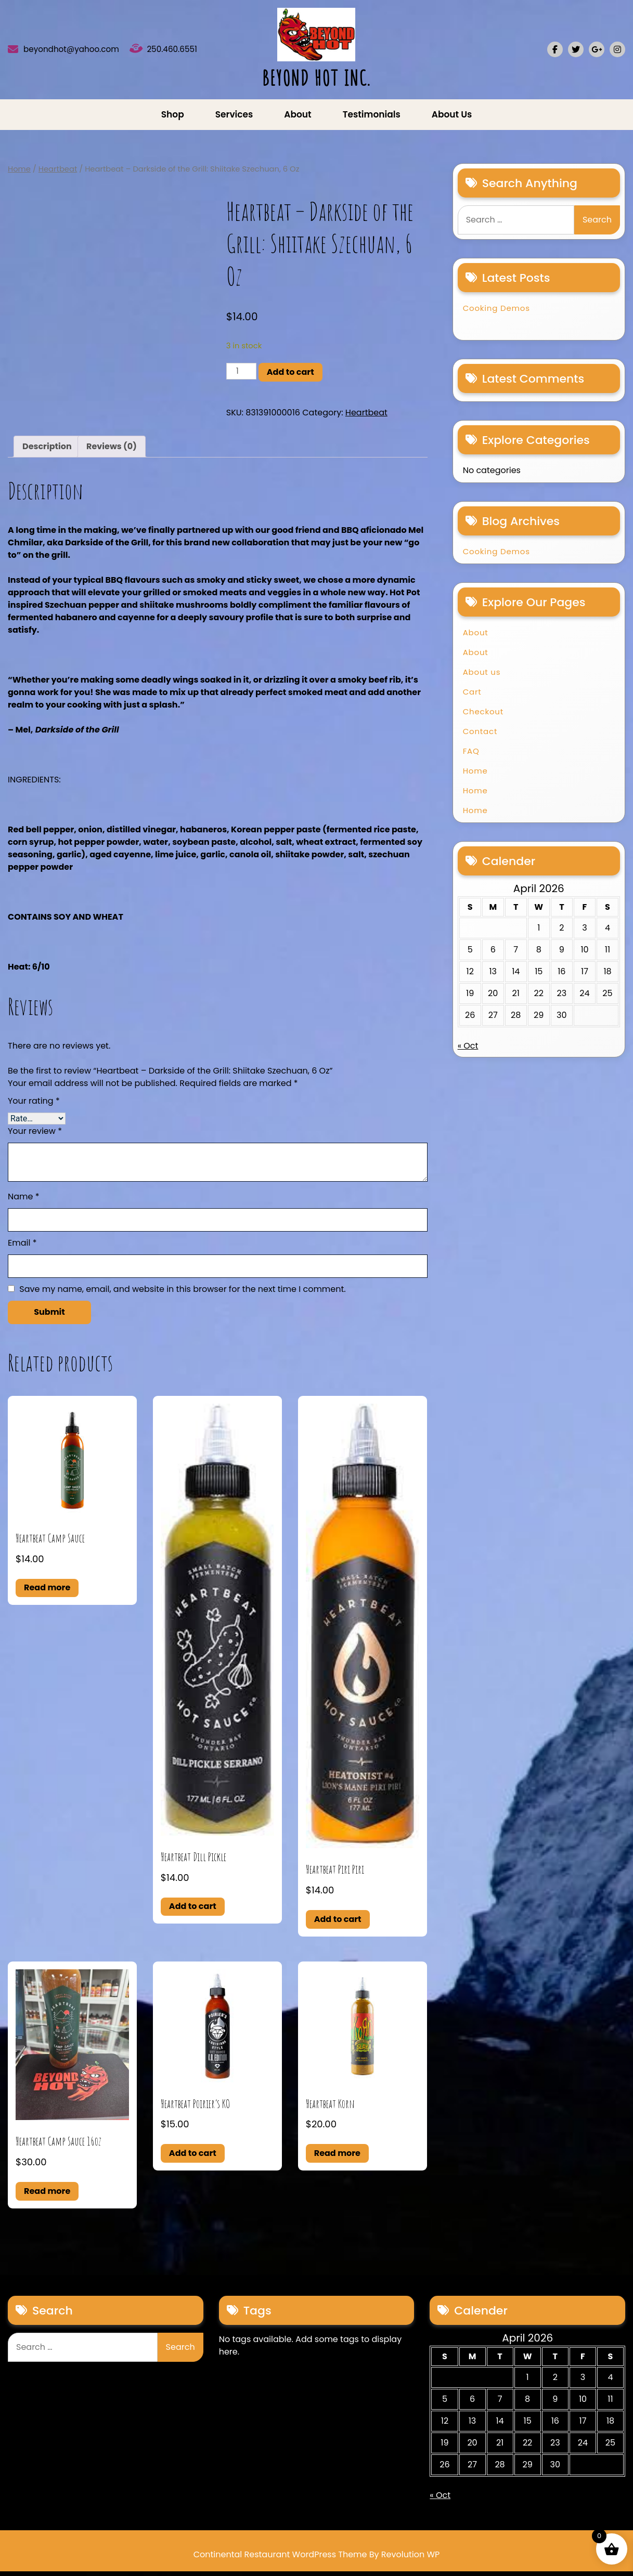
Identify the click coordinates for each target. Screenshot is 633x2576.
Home (19, 173)
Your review (35, 1136)
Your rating (34, 1106)
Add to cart (290, 377)
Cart (472, 696)
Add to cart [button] (192, 1911)
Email (22, 1247)
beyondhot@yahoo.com (86, 52)
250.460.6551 (180, 52)
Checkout (483, 716)
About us (452, 119)
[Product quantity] (241, 376)
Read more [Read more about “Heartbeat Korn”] (337, 2158)
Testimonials (372, 119)
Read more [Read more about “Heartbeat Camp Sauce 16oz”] (47, 2196)
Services (234, 119)
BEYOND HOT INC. (316, 80)
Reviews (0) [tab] (111, 451)
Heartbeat (57, 173)
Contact (480, 735)
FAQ (471, 755)
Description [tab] (47, 451)
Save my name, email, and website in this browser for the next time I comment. (182, 1294)
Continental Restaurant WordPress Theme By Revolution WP (316, 2559)
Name (24, 1201)
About (297, 119)
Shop (172, 119)
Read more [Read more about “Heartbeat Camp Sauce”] (47, 1592)
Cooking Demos (496, 312)
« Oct (468, 1050)
